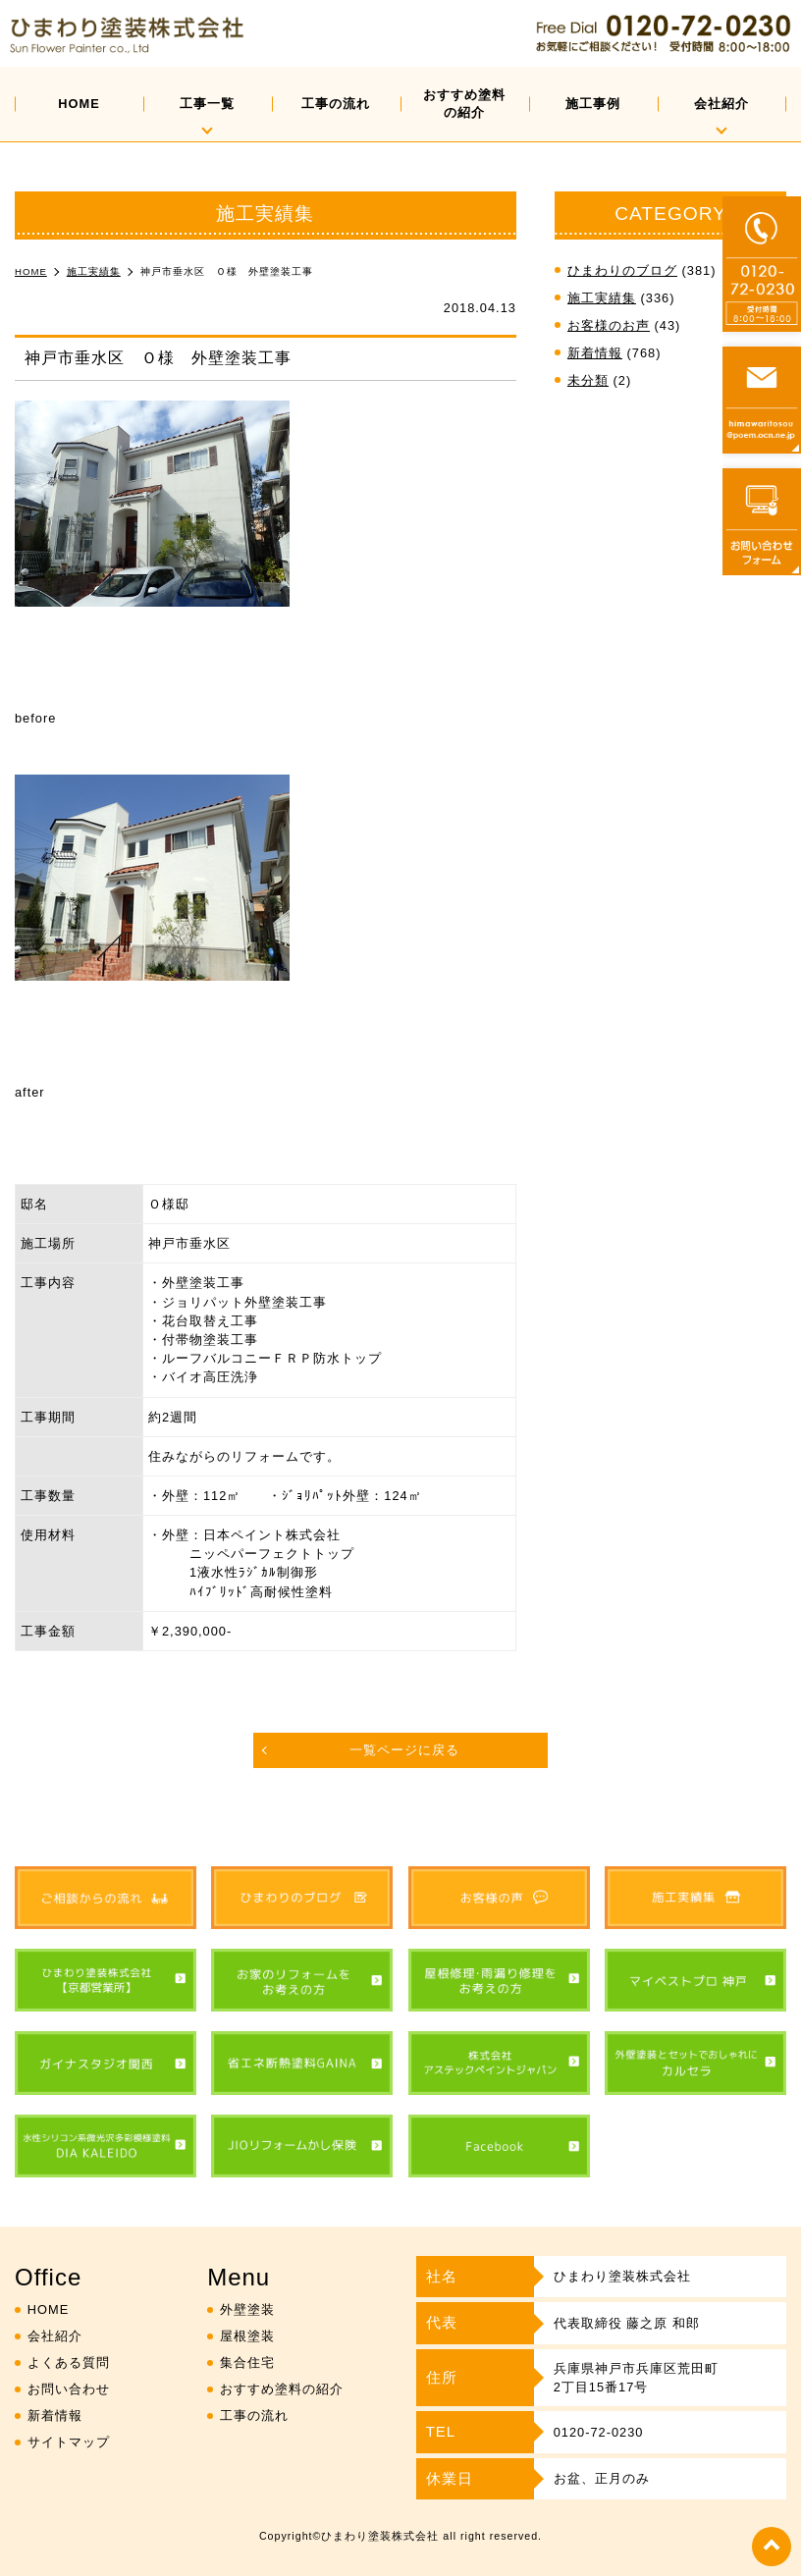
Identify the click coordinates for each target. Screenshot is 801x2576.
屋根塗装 (247, 2336)
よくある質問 (68, 2362)
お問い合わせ (68, 2389)
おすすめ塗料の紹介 (464, 103)
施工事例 (592, 103)
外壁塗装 (247, 2309)
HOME (78, 103)
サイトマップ (68, 2442)
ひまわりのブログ (622, 270)
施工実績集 (601, 298)
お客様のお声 (608, 325)
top (771, 2546)
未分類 (588, 380)
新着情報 (594, 353)
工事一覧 (207, 103)
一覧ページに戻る (404, 1750)
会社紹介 (721, 103)
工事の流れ (335, 103)
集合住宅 (247, 2362)
